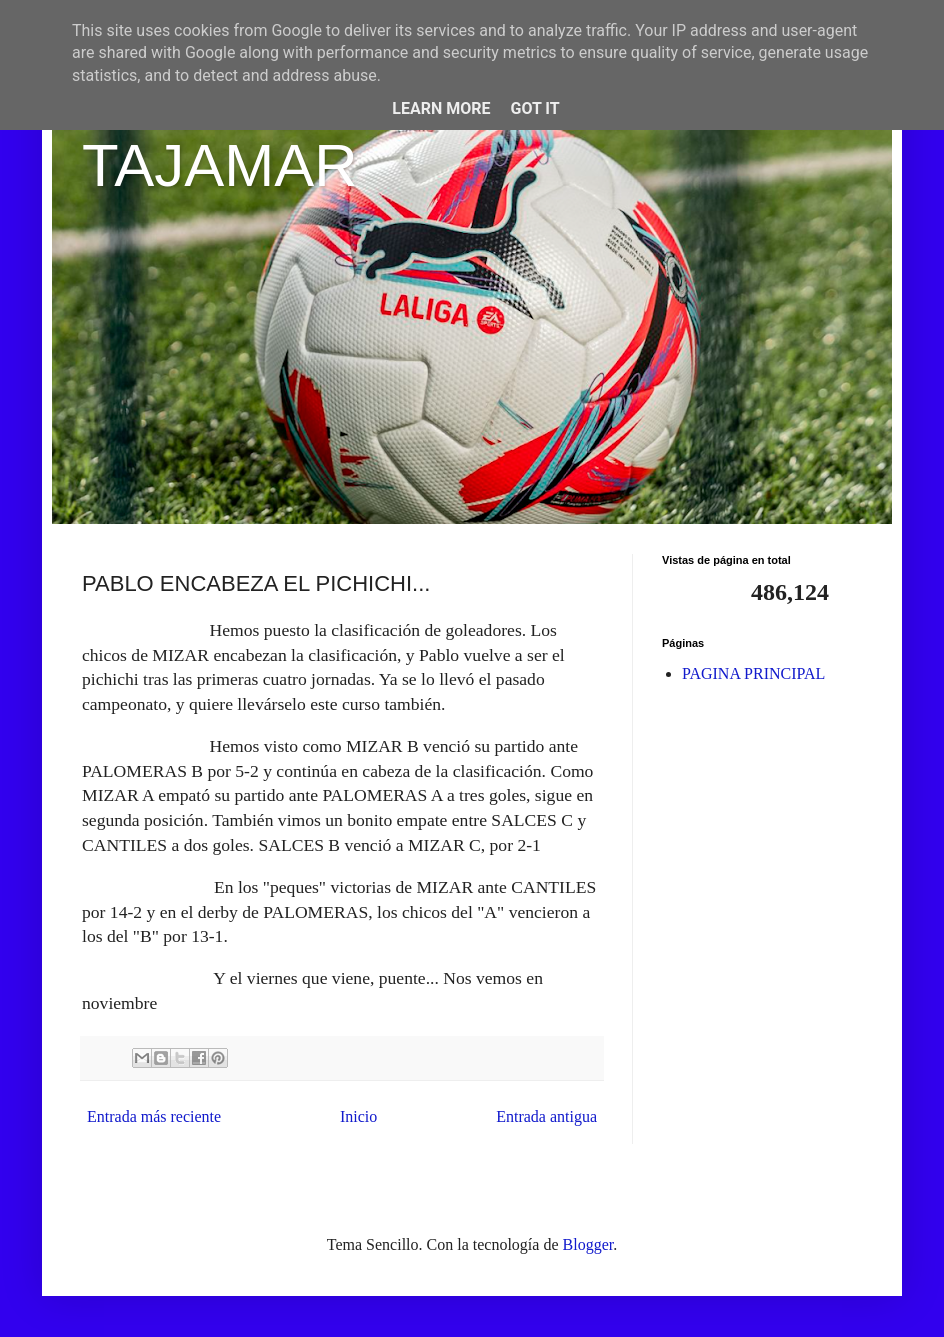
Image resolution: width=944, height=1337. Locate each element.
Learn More (441, 108)
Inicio (358, 1116)
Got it (534, 108)
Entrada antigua (546, 1116)
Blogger (588, 1244)
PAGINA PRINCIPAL (753, 673)
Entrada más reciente (154, 1116)
